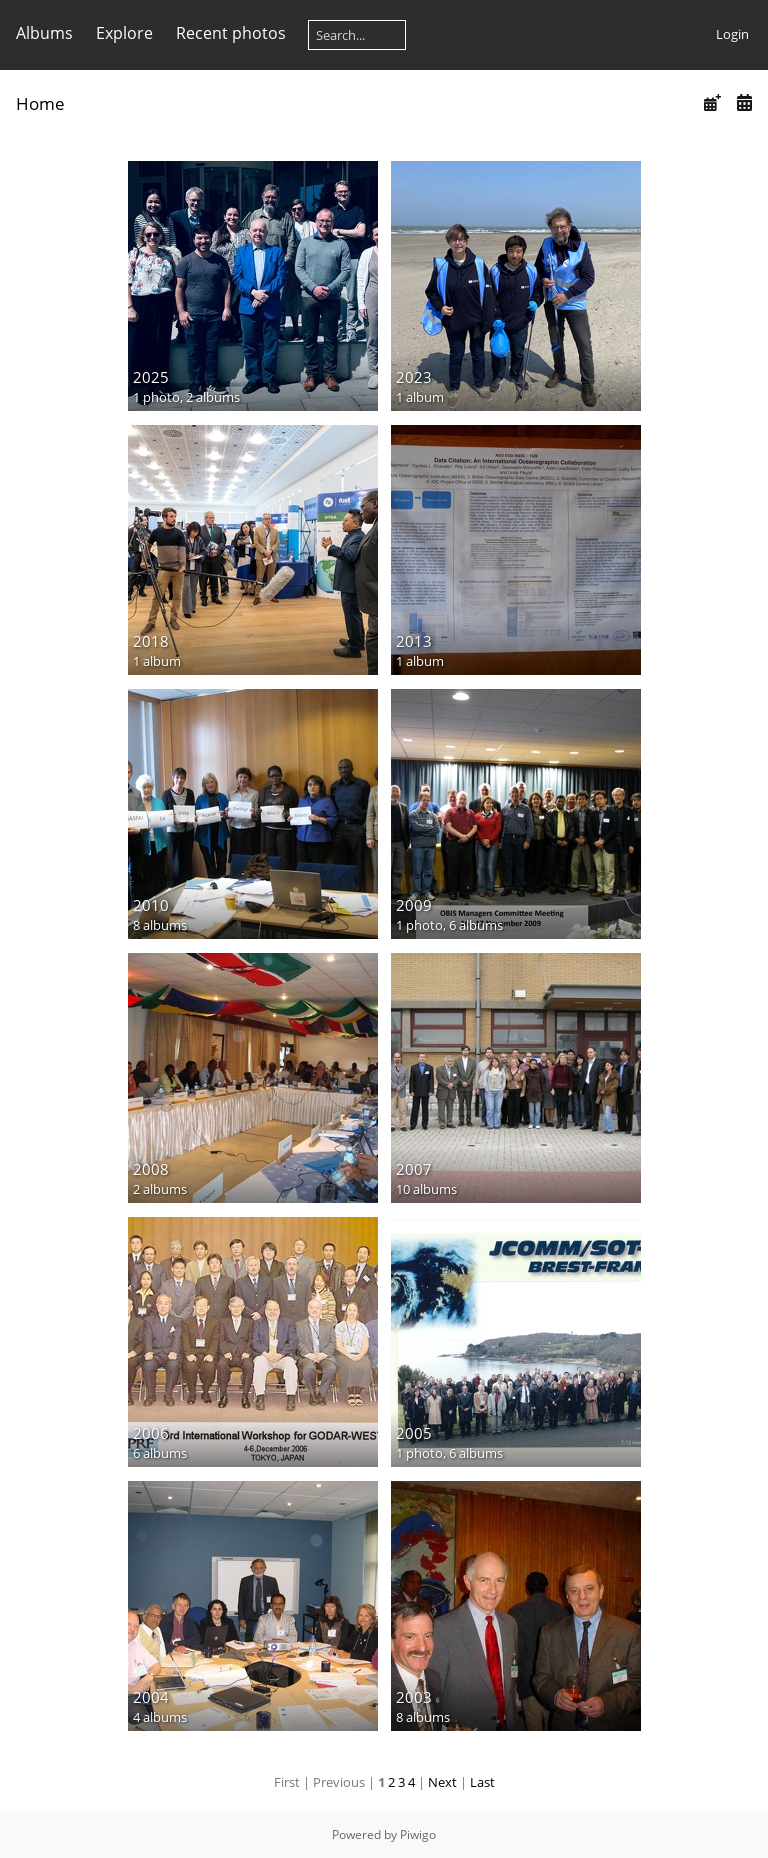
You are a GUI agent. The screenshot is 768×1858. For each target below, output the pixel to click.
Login (732, 34)
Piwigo (418, 1834)
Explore (124, 33)
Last (482, 1782)
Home (40, 103)
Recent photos (231, 33)
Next (442, 1782)
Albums (44, 33)
